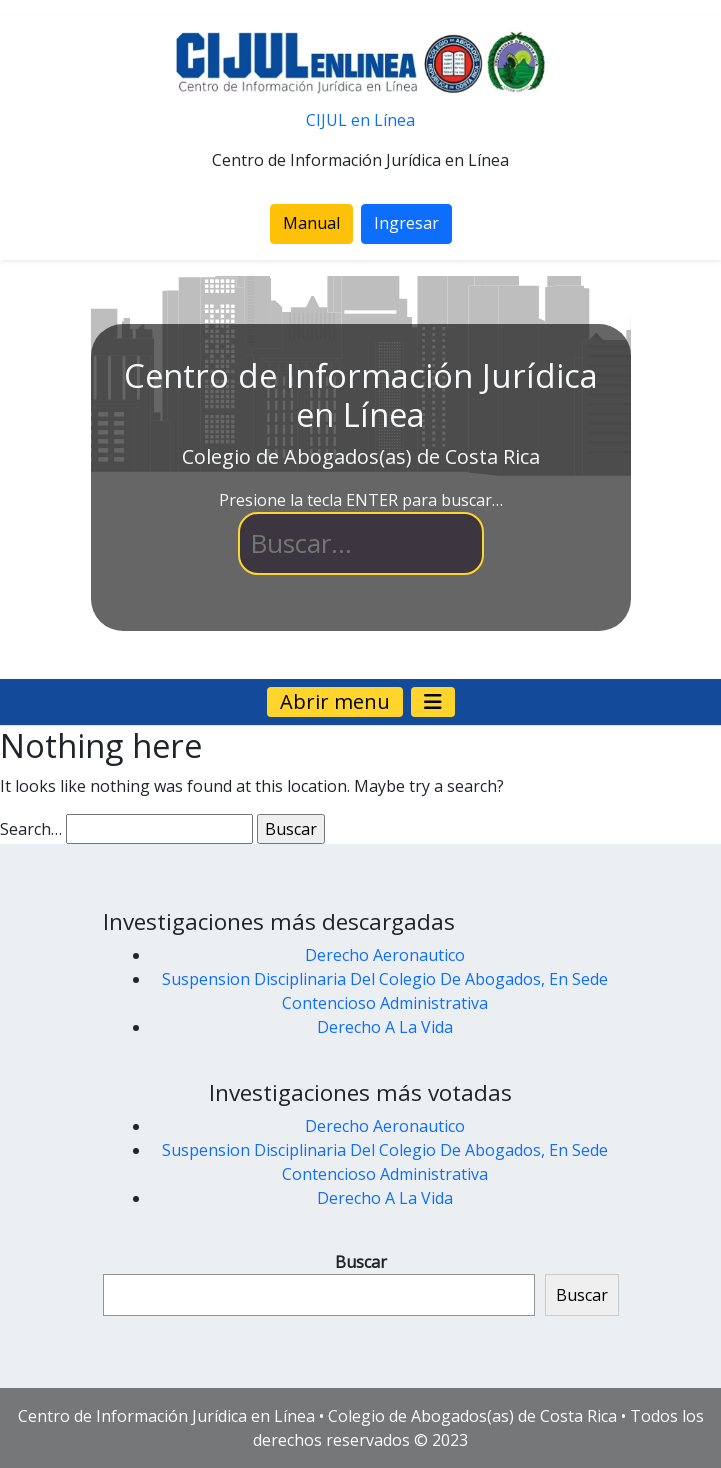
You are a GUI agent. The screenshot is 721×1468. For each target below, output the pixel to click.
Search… (31, 829)
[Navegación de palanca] (433, 702)
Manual (311, 223)
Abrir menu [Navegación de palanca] (335, 701)
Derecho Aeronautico (385, 955)
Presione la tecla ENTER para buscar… (361, 500)
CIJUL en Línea (360, 120)
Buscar (361, 1262)
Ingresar (406, 223)
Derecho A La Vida (385, 1027)
